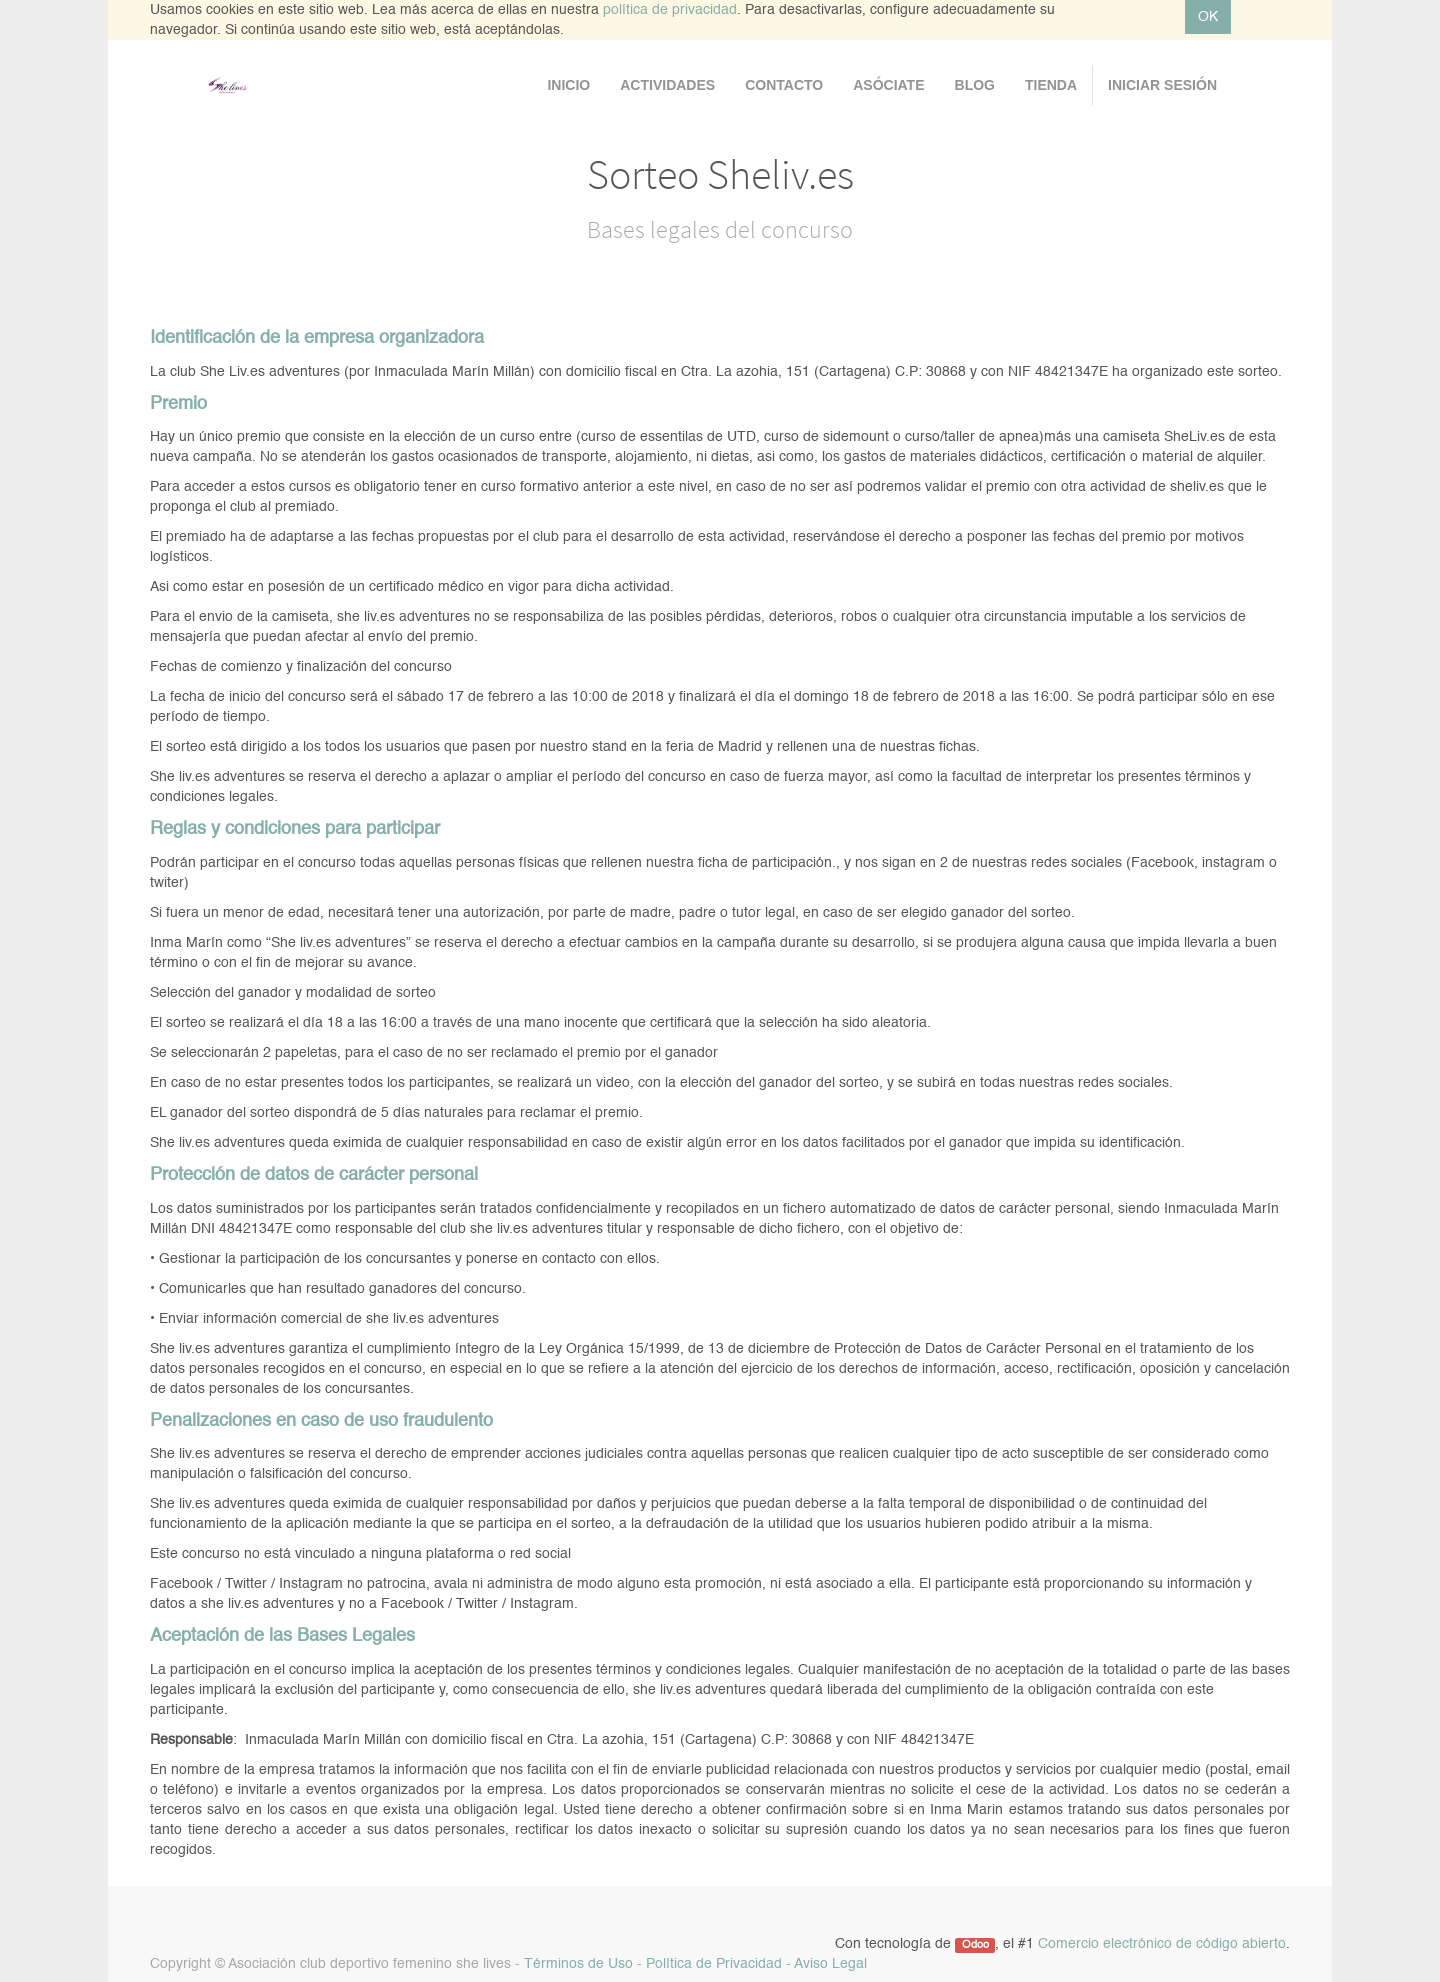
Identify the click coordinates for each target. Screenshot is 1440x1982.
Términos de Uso (578, 1964)
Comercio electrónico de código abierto (1162, 1944)
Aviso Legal (830, 1964)
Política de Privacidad (714, 1964)
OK (1208, 17)
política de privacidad (670, 10)
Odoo (975, 1945)
